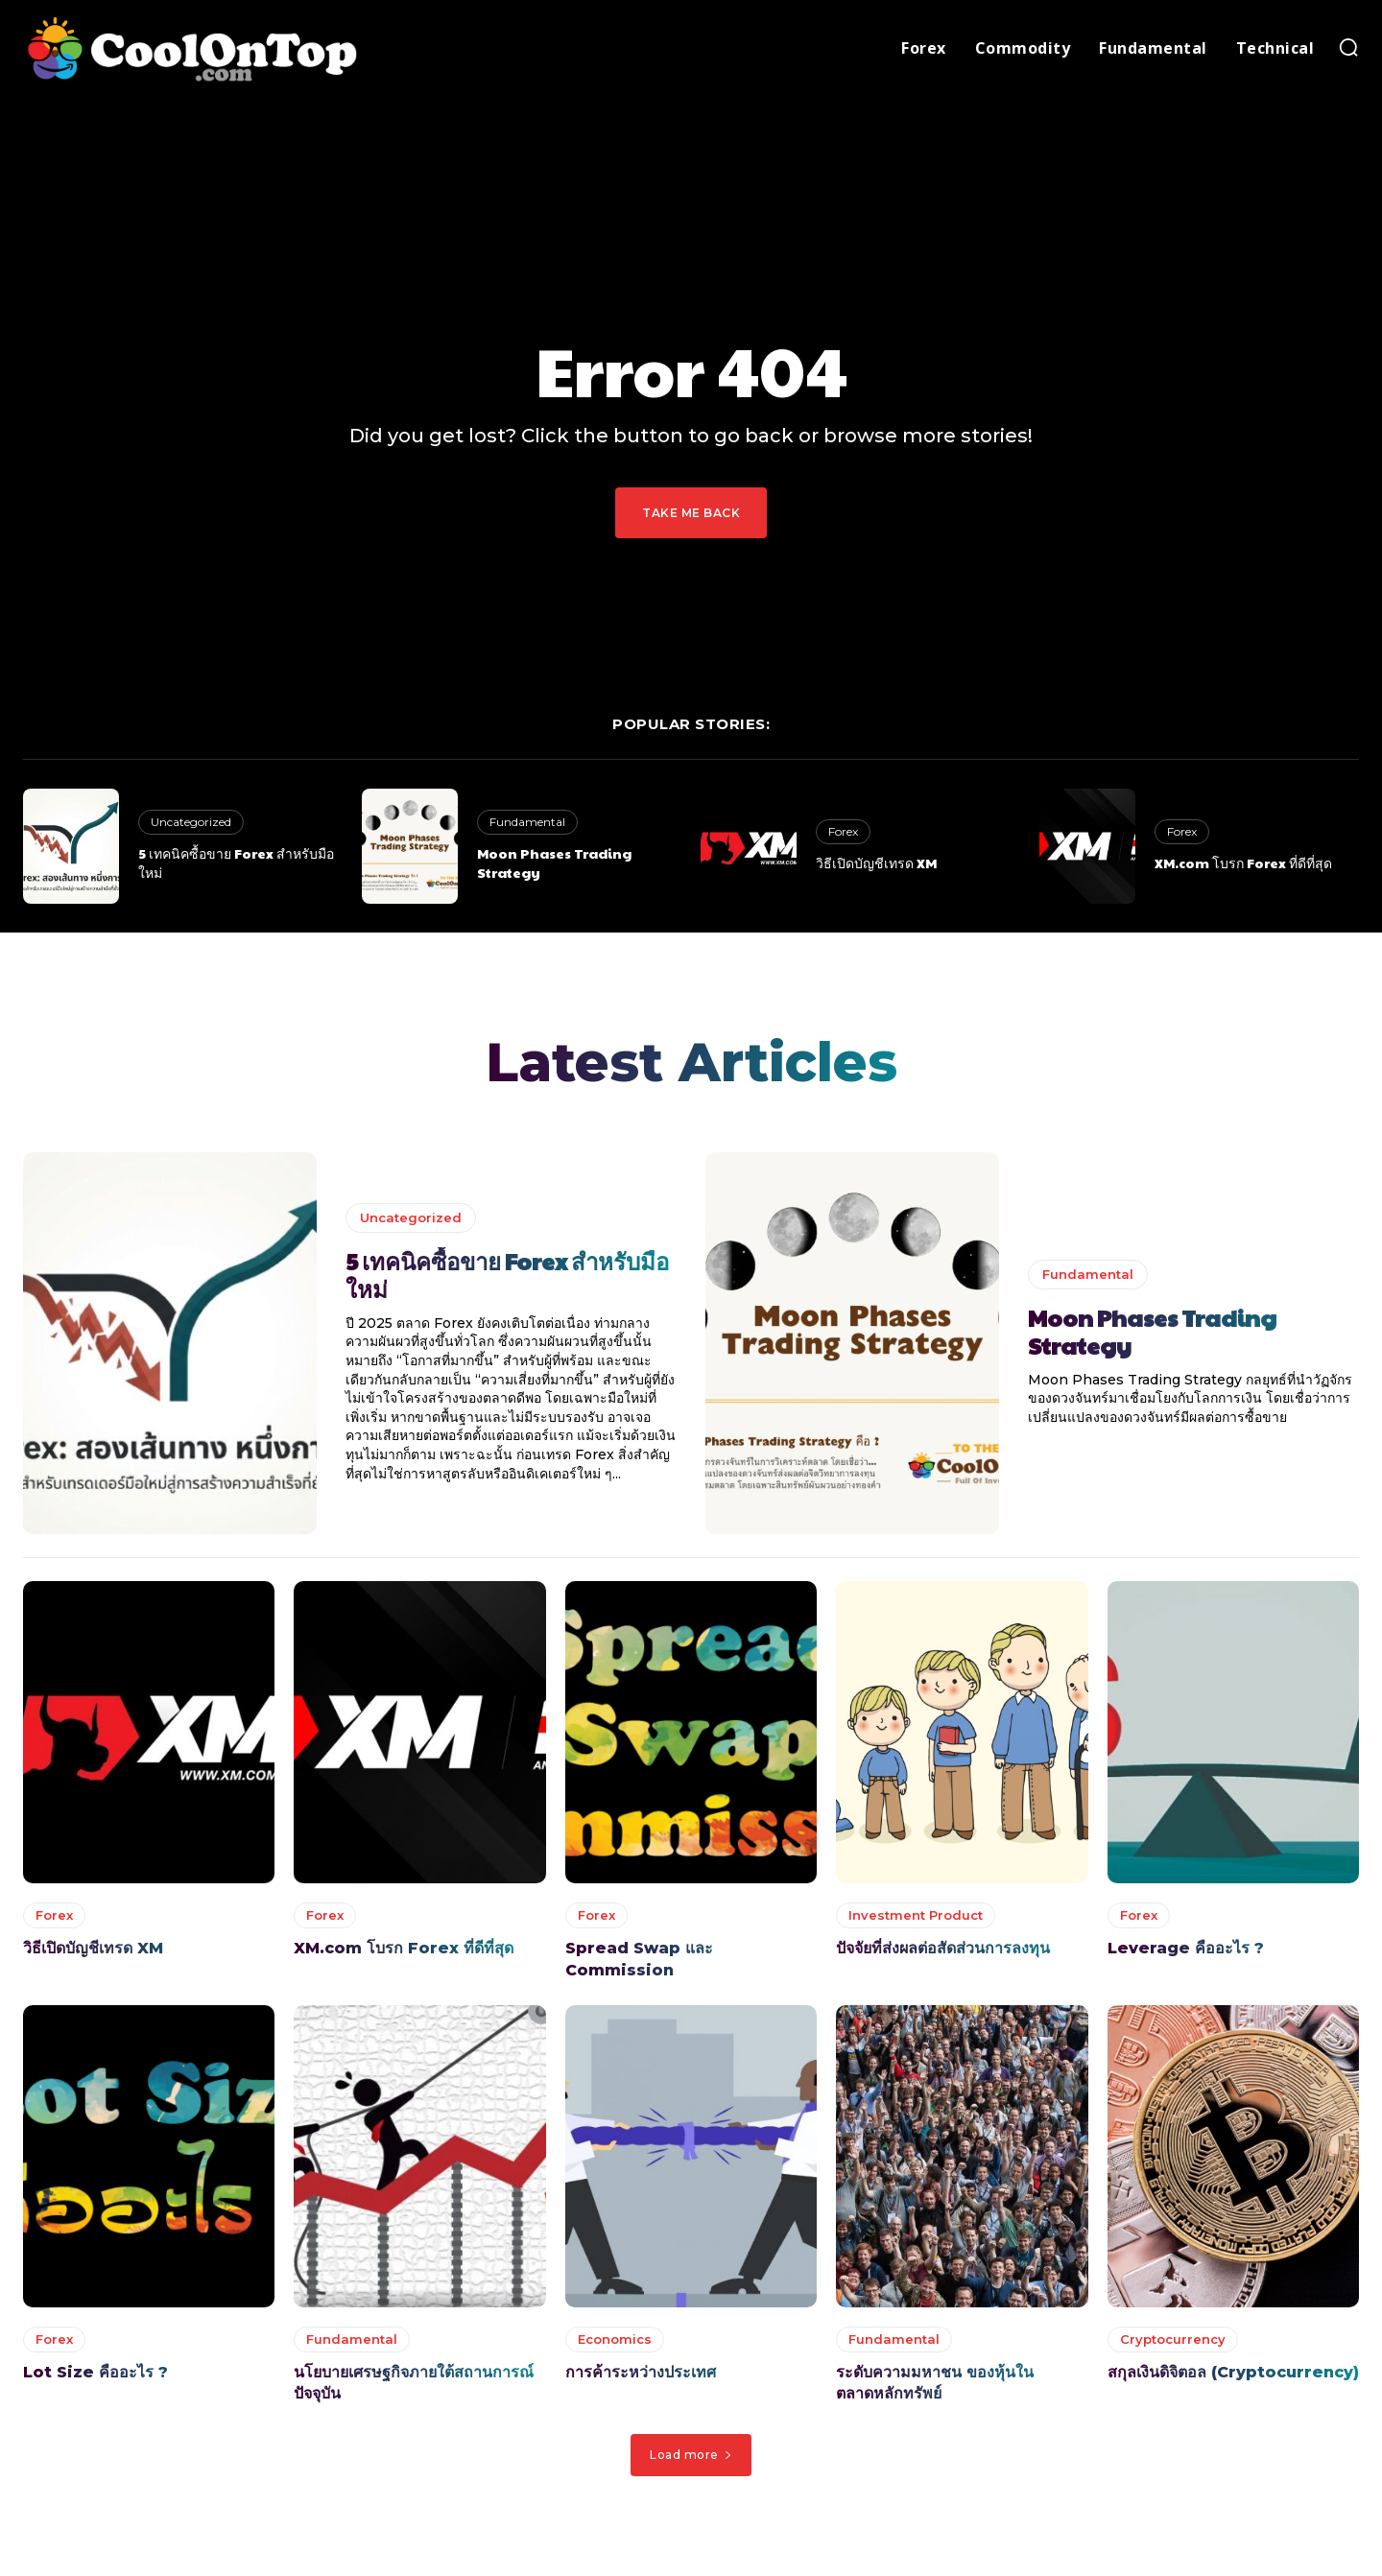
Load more (691, 2458)
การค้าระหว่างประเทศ (640, 2377)
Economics (615, 2343)
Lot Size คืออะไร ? (95, 2377)
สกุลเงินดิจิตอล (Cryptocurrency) (1233, 2377)
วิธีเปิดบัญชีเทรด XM (876, 862)
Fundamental (527, 822)
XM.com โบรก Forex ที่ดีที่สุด (1243, 862)
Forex (843, 831)
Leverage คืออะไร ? (1186, 1953)
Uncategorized (191, 822)
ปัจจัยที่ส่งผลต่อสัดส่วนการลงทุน (943, 1953)
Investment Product (915, 1919)
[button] (1348, 47)
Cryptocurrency (1173, 2343)
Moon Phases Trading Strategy (554, 862)
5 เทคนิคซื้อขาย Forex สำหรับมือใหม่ (236, 862)
